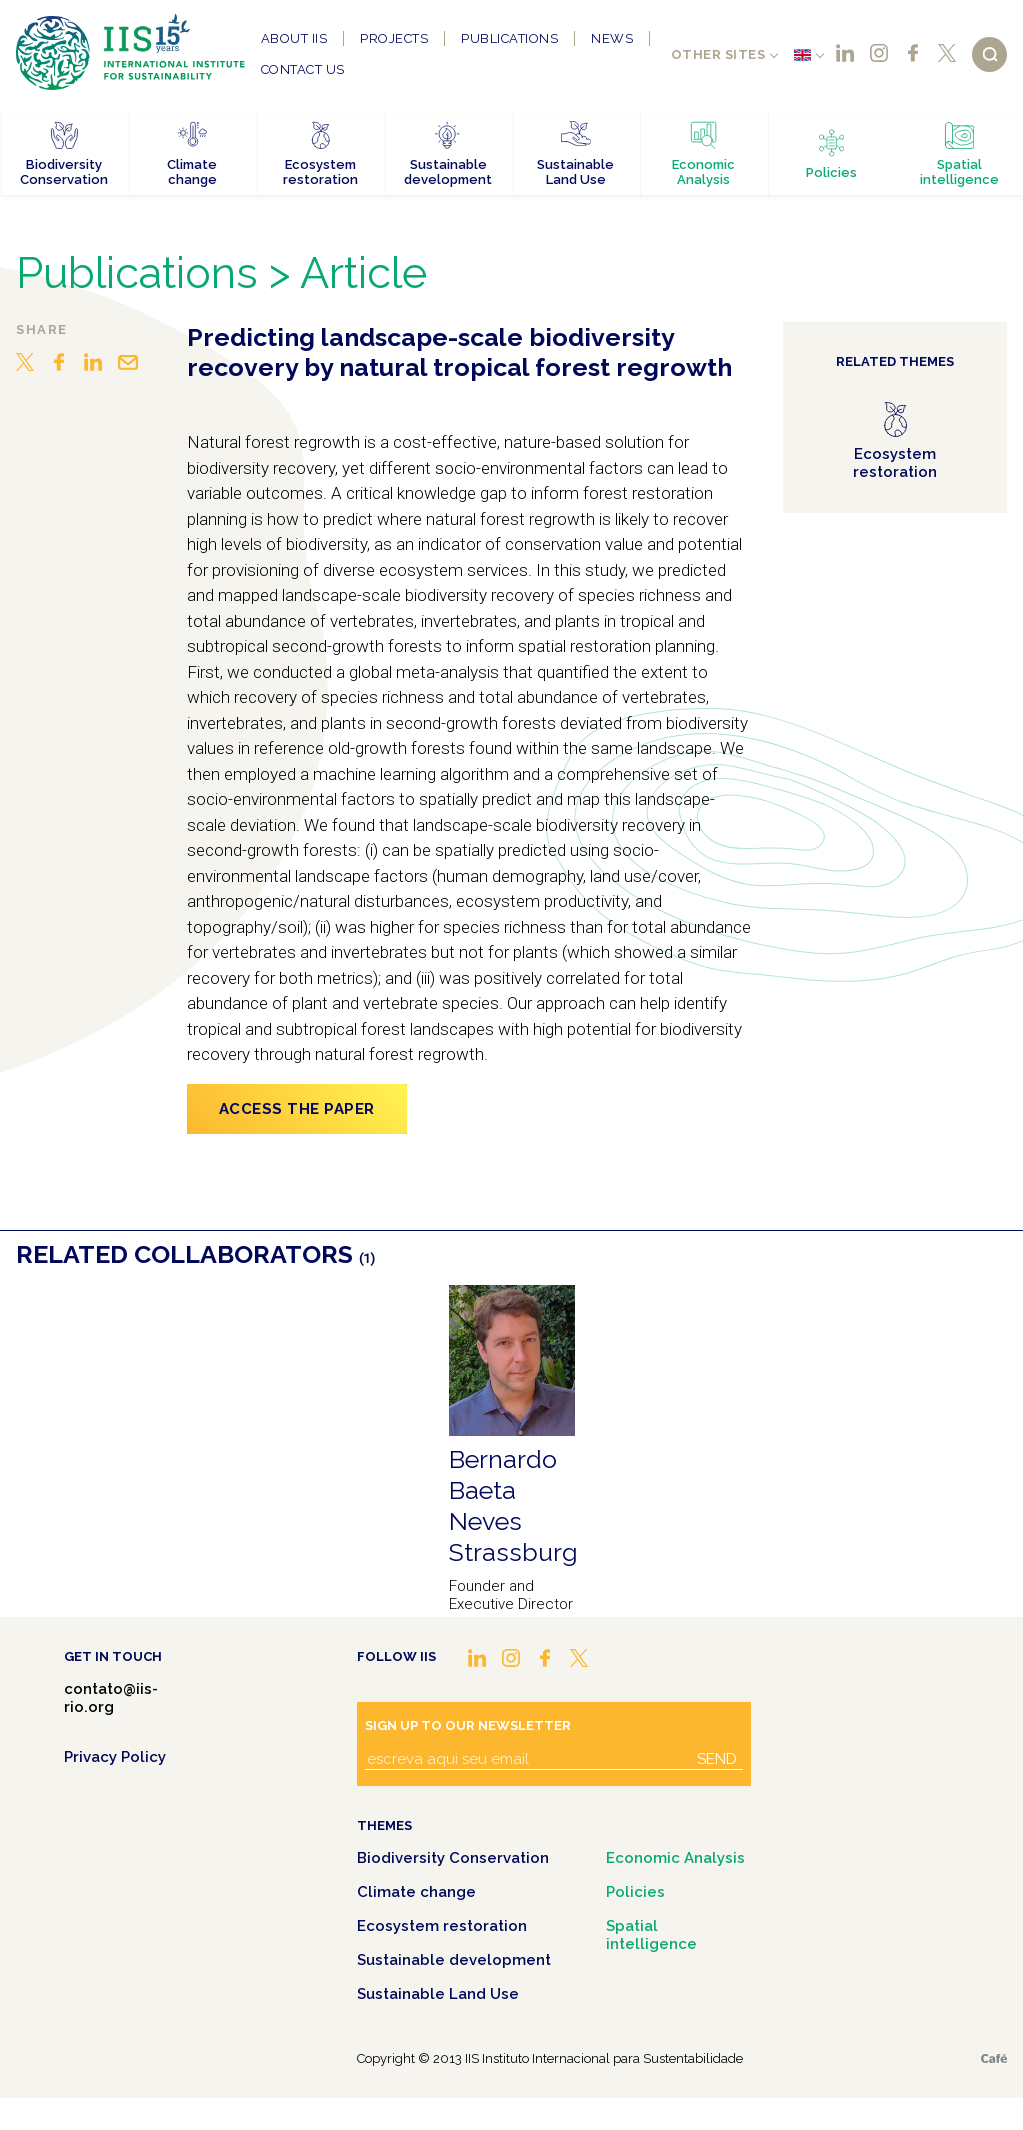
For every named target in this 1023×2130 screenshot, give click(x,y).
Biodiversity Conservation (453, 1858)
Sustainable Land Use (438, 1994)
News (612, 38)
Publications (509, 38)
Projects (394, 38)
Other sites (718, 54)
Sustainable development (454, 1960)
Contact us (303, 69)
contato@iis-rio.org (111, 1698)
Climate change (416, 1892)
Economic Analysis (675, 1858)
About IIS (294, 38)
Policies (635, 1892)
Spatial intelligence (651, 1935)
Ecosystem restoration (442, 1926)
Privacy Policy (115, 1757)
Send (717, 1759)
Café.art (994, 2058)
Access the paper (297, 1109)
